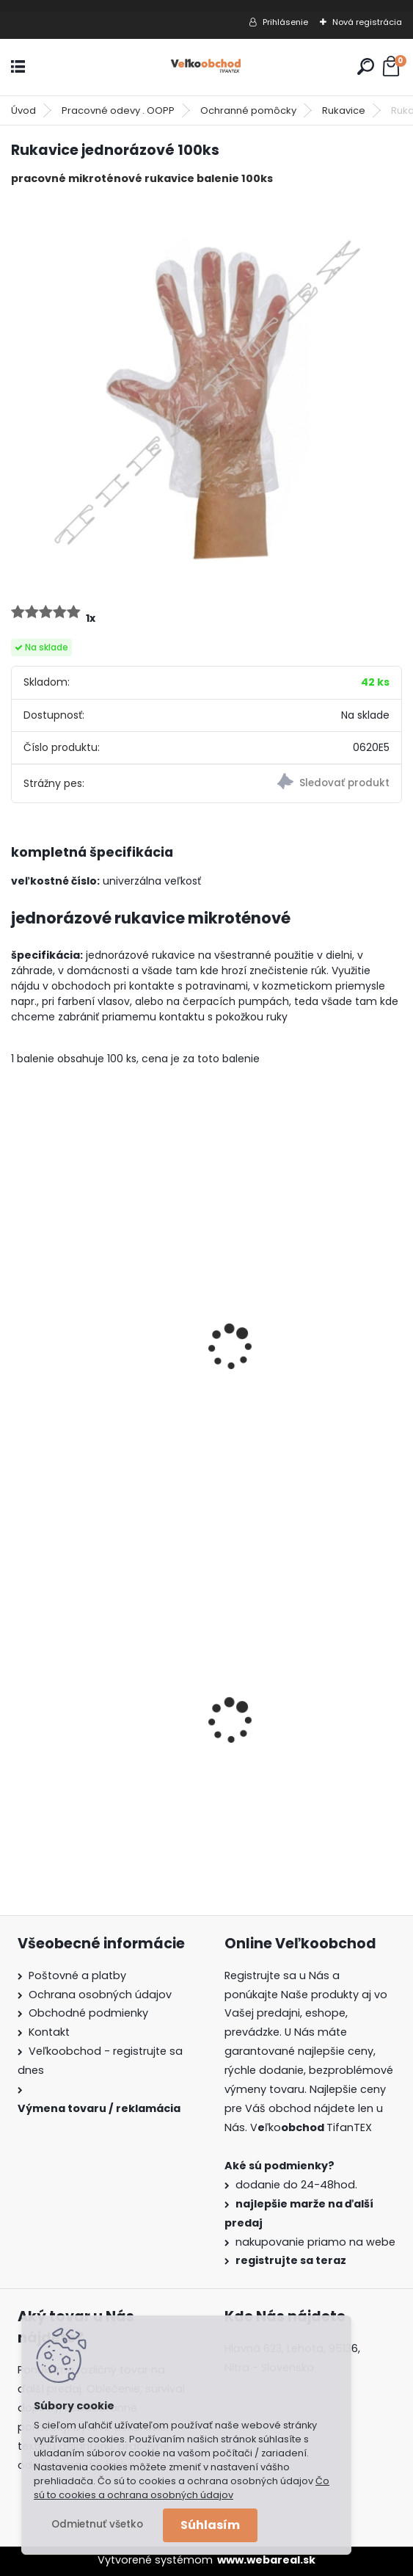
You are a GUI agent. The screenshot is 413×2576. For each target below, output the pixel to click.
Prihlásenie (285, 22)
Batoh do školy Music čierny (301, 1735)
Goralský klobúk (66, 1735)
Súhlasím (210, 2525)
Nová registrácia (367, 22)
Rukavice (343, 110)
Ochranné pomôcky (248, 110)
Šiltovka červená (68, 1362)
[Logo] (207, 67)
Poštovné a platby (77, 1975)
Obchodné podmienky (88, 2013)
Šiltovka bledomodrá (282, 1362)
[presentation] (17, 1327)
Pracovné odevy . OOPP (118, 110)
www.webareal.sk (266, 2560)
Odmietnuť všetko (97, 2524)
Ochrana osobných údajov (100, 1994)
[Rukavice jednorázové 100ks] (206, 393)
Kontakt (49, 2032)
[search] (365, 66)
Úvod (23, 110)
